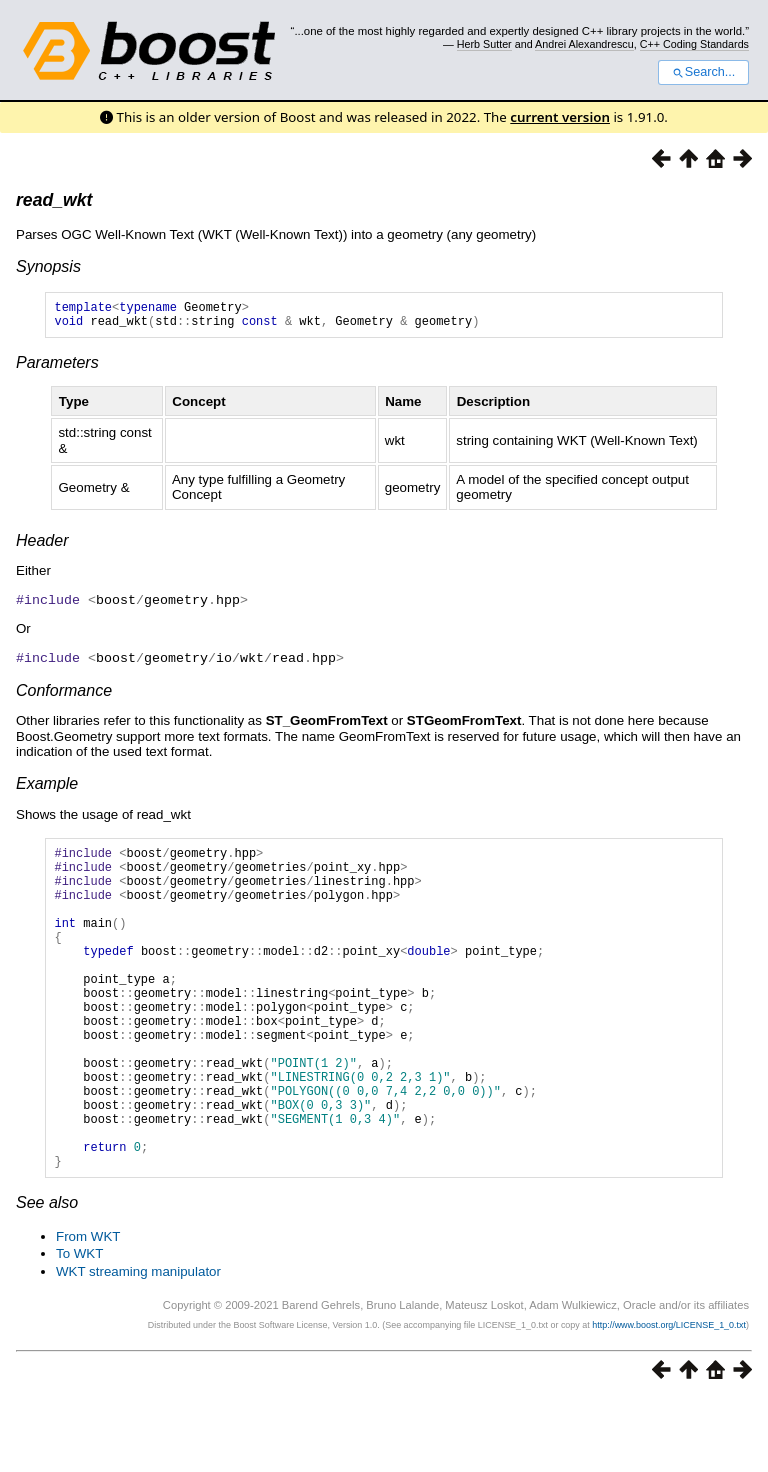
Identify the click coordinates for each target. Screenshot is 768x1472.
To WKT (79, 1326)
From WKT (88, 1309)
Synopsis (48, 266)
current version (560, 117)
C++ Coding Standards (694, 44)
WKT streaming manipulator (138, 1344)
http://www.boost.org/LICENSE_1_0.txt (669, 1398)
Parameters (57, 368)
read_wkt (54, 200)
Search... (703, 72)
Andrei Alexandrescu (584, 44)
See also (47, 1275)
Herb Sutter (484, 44)
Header (42, 546)
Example (47, 787)
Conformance (64, 694)
